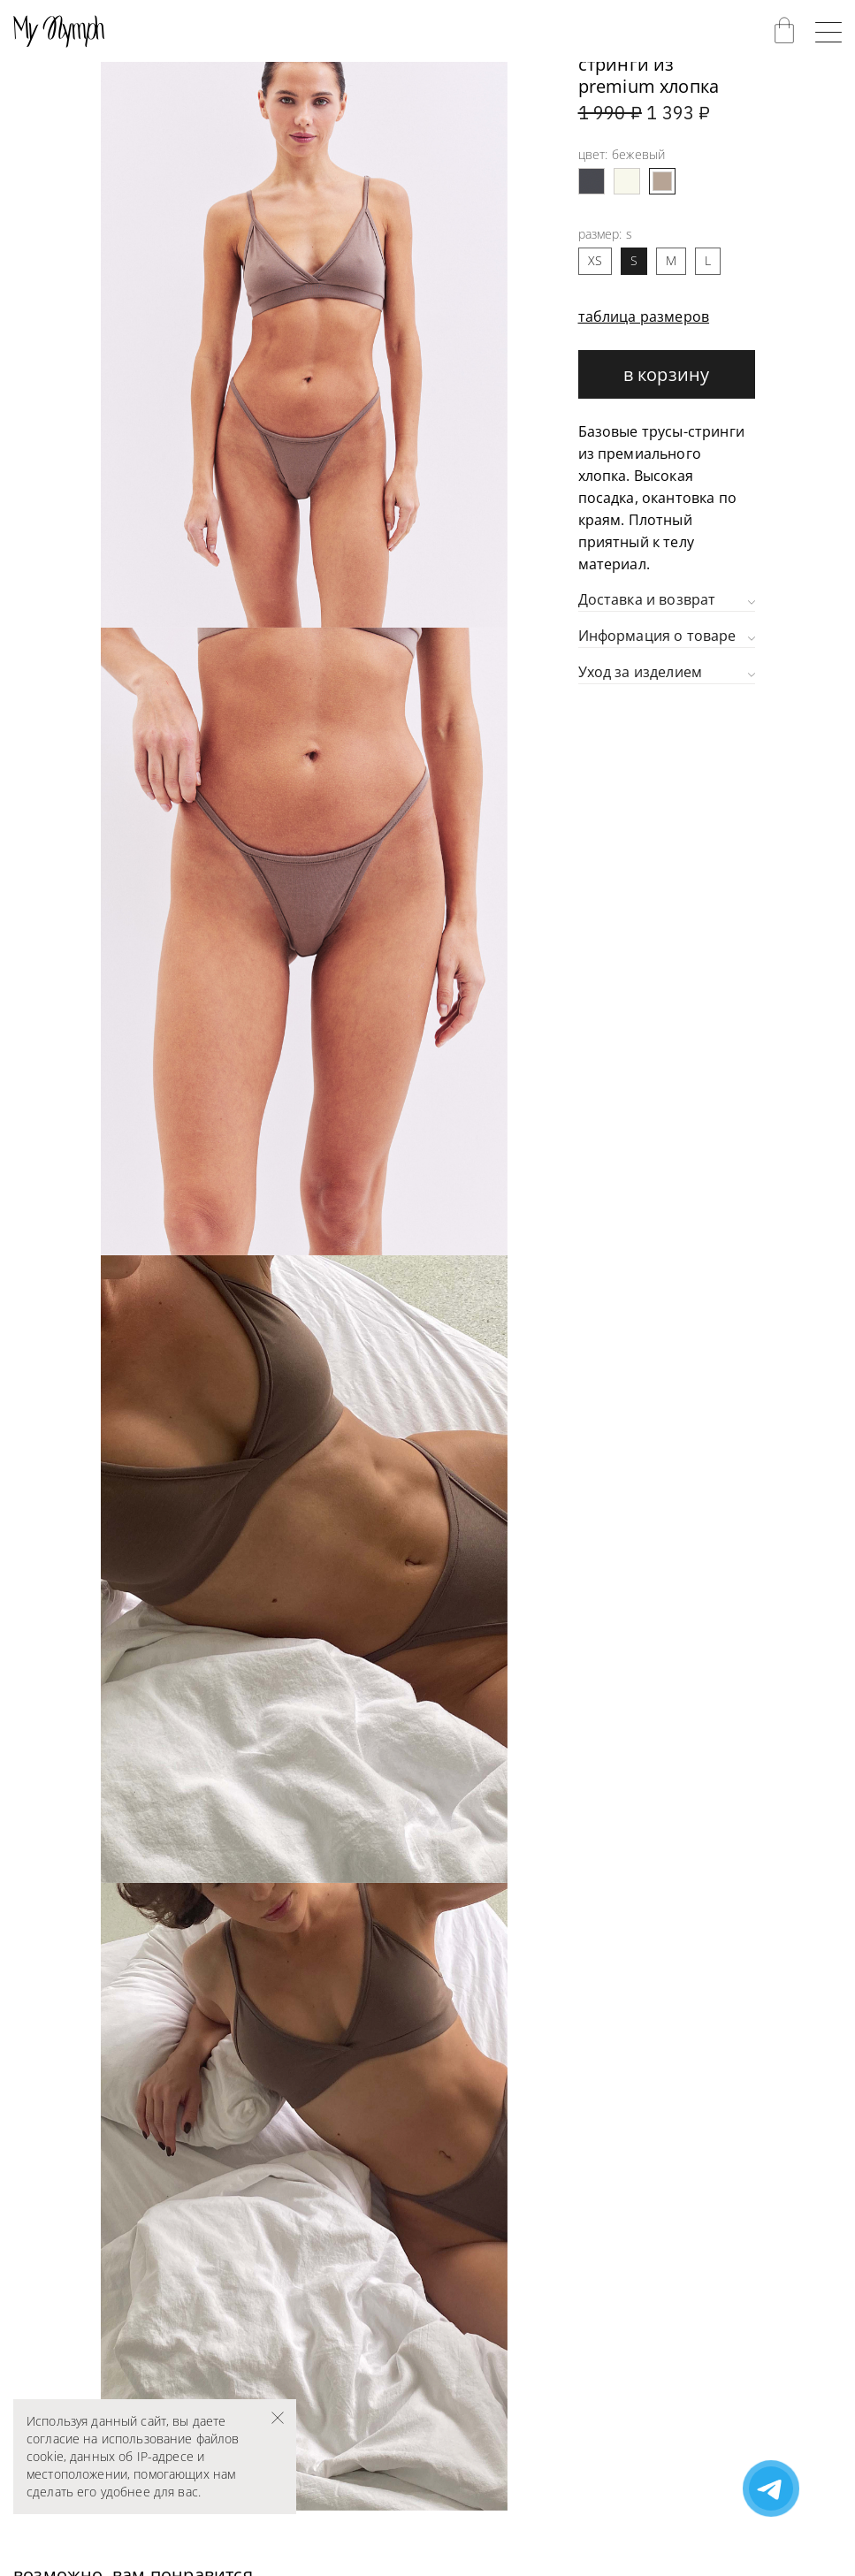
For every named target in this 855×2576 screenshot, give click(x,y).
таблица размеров (644, 316)
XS (595, 260)
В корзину (666, 374)
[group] (304, 314)
